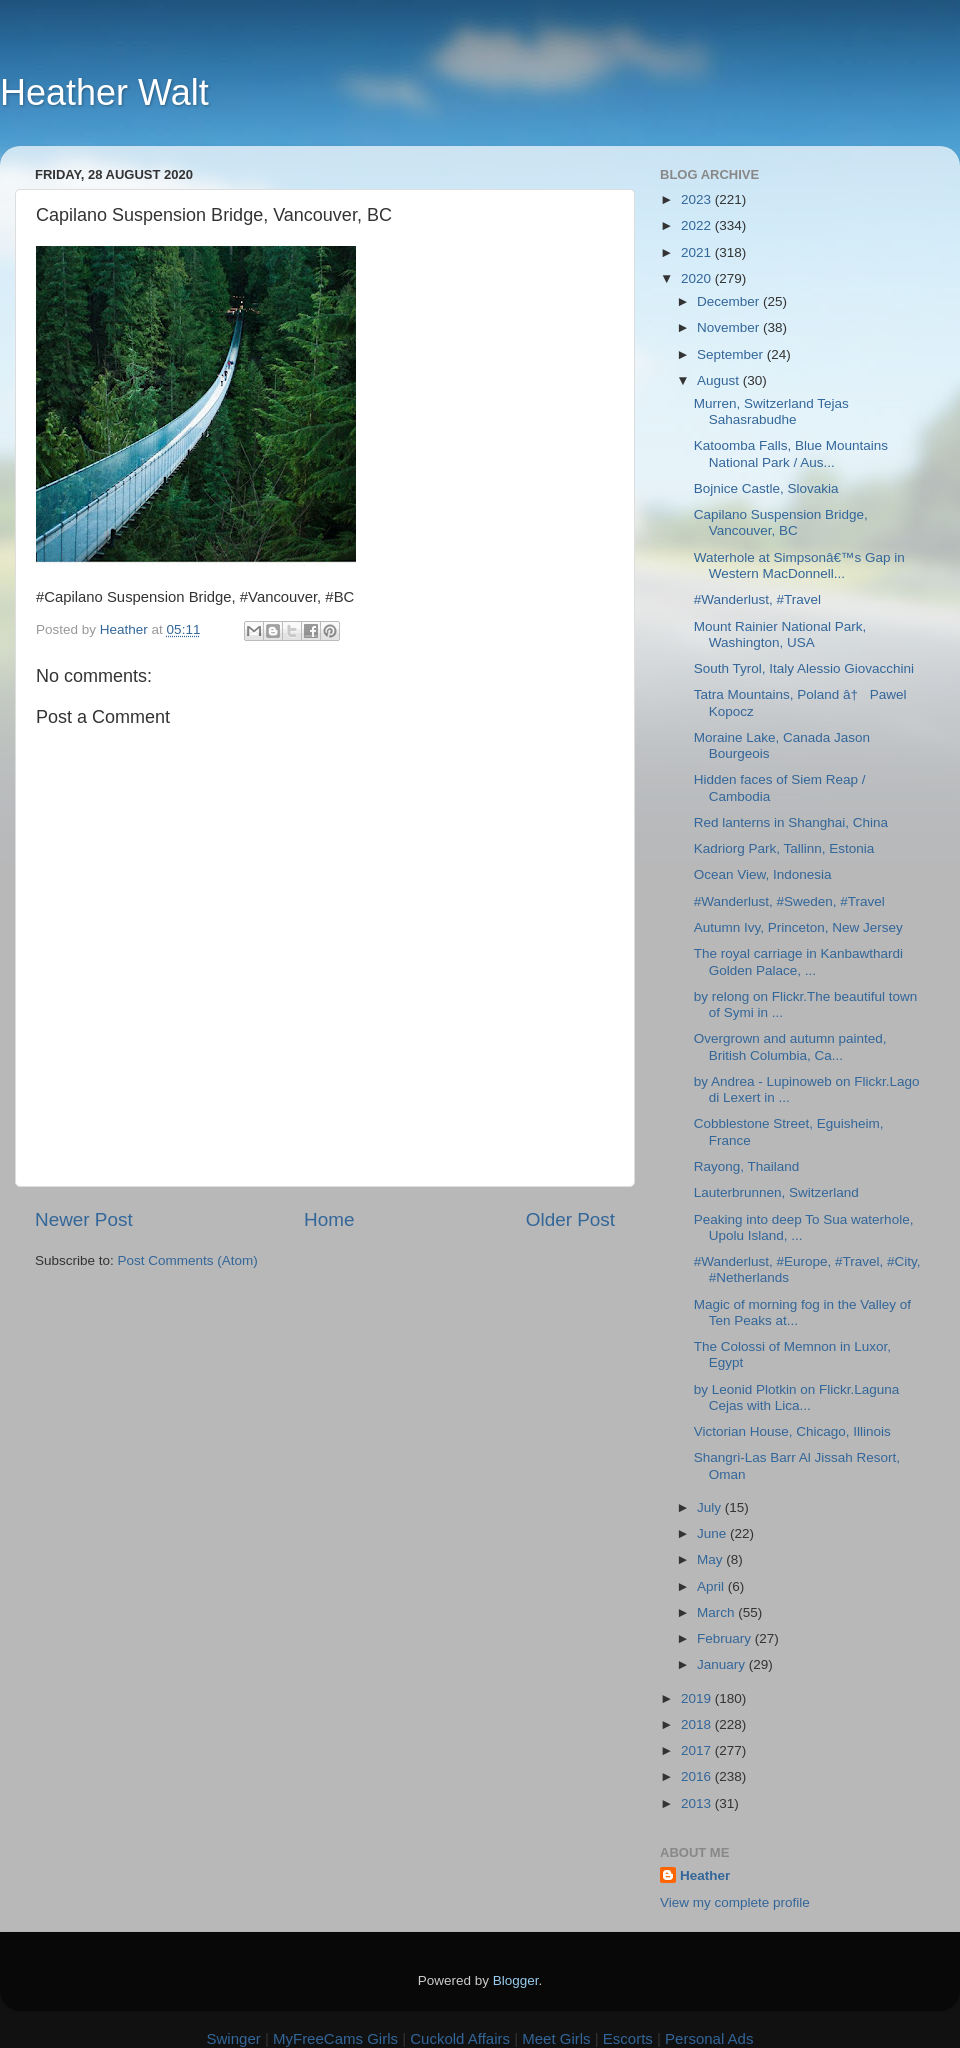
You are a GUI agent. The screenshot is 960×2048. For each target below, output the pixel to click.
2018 (698, 1724)
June (713, 1533)
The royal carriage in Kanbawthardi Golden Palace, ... (798, 961)
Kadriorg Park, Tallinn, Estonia (784, 848)
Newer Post (84, 1219)
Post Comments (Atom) (188, 1260)
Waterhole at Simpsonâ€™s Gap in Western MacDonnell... (799, 565)
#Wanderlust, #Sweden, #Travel (789, 901)
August (720, 380)
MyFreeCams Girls (335, 2038)
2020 (698, 278)
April (712, 1586)
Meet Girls (556, 2038)
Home (329, 1219)
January (723, 1664)
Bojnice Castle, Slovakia (766, 488)
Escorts (628, 2038)
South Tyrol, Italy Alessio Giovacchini (804, 668)
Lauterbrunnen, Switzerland (776, 1192)
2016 (698, 1776)
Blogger (516, 1980)
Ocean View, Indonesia (763, 874)
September (732, 354)
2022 (698, 225)
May (711, 1559)
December (730, 301)
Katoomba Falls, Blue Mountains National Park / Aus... (791, 453)
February (726, 1638)
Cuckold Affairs (460, 2038)
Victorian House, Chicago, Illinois (792, 1431)
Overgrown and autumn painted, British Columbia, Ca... (790, 1046)
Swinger (234, 2038)
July (711, 1507)
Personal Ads (709, 2038)
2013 (698, 1803)
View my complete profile (735, 1902)
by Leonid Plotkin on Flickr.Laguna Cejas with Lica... (797, 1397)
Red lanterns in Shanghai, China (791, 822)
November (730, 327)
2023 (698, 199)
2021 (698, 252)
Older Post (570, 1219)
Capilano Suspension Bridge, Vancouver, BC (781, 522)
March (717, 1612)
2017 (698, 1750)
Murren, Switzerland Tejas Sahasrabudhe (771, 411)
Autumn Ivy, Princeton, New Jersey (798, 927)
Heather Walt (104, 92)
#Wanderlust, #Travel (757, 599)
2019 (698, 1698)
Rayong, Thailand (747, 1166)
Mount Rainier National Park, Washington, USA (780, 634)
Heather (705, 1875)
